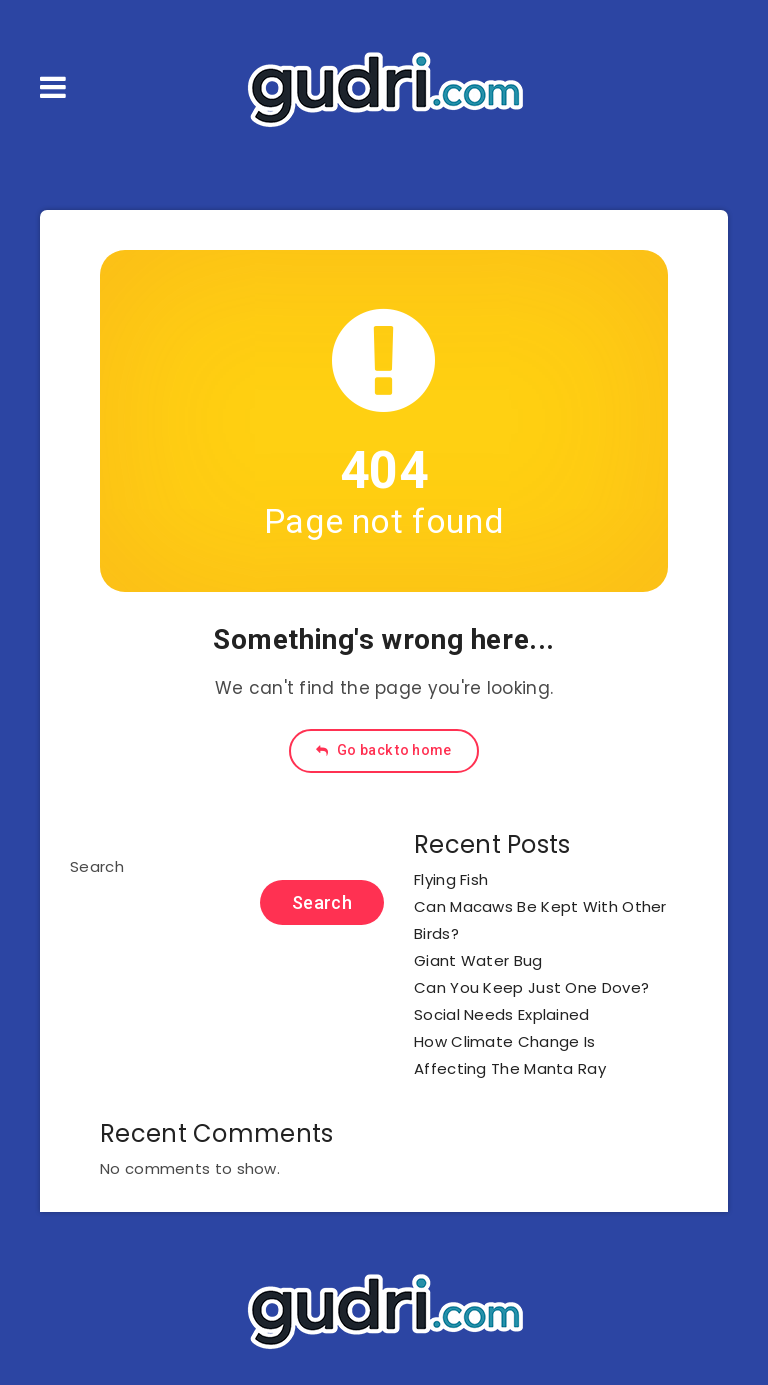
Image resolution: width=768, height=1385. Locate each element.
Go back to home (383, 750)
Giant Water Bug (478, 960)
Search (97, 866)
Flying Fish (451, 879)
